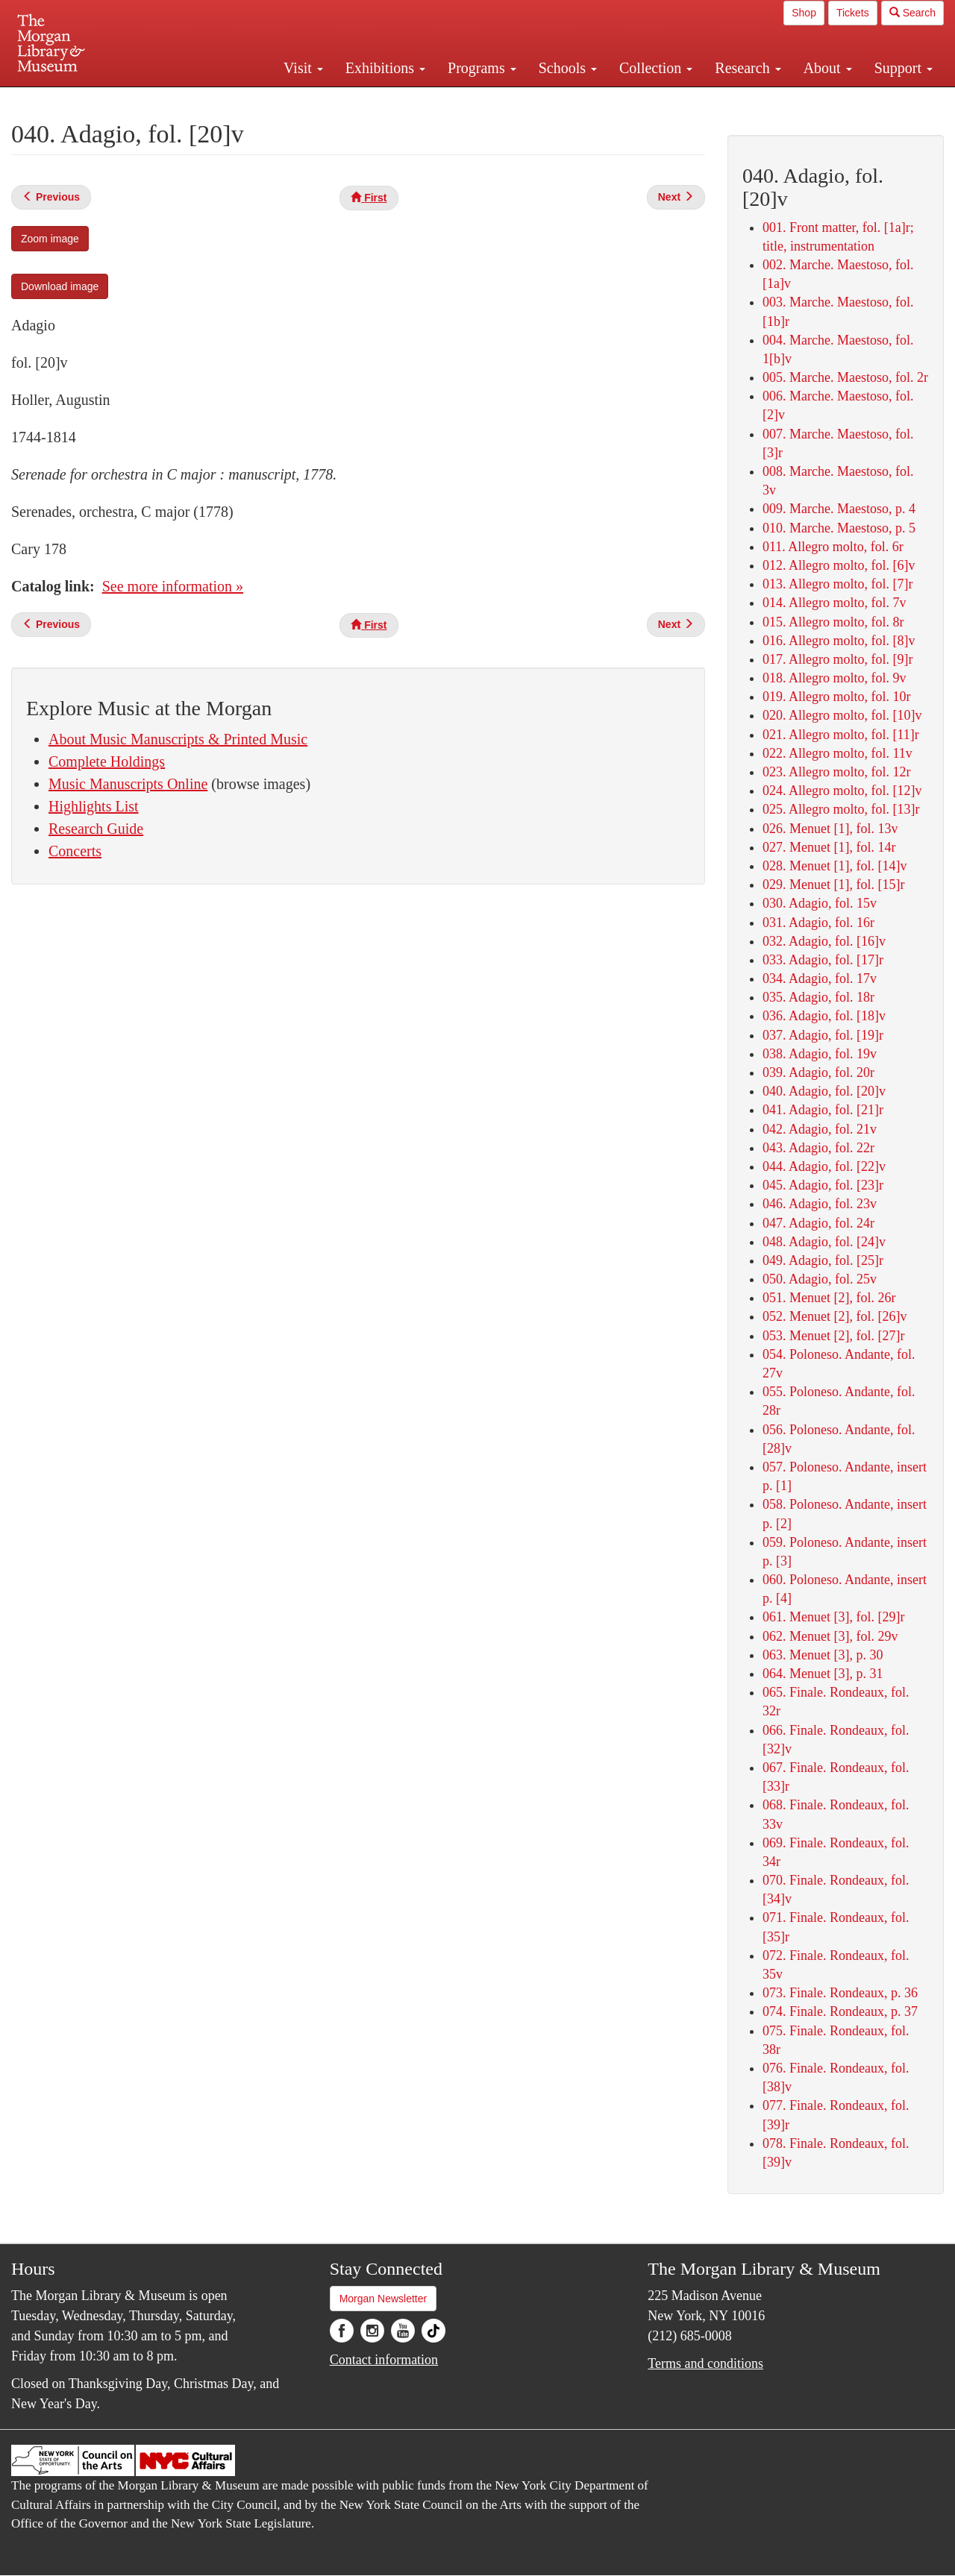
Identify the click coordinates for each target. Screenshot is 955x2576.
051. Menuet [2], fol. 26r (829, 1297)
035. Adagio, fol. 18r (818, 997)
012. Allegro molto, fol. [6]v (839, 565)
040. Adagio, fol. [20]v (824, 1091)
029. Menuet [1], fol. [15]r (833, 884)
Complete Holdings (106, 761)
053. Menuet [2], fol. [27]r (833, 1335)
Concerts (74, 851)
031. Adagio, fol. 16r (818, 922)
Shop (804, 13)
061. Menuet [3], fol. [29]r (833, 1616)
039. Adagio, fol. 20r (818, 1072)
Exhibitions (385, 68)
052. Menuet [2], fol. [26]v (835, 1316)
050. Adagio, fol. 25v (820, 1279)
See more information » (172, 586)
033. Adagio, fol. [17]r (823, 959)
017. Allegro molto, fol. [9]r (837, 659)
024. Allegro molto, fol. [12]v (842, 790)
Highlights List (93, 806)
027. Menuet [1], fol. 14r (829, 847)
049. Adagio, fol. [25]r (823, 1260)
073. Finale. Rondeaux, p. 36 (840, 1992)
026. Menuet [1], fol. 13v (830, 828)
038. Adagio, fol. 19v (820, 1053)
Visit (303, 68)
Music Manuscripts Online (127, 784)
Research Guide (95, 828)
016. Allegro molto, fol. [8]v (839, 640)
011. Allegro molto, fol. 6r (833, 546)
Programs (482, 68)
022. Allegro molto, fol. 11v (837, 753)
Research (747, 68)
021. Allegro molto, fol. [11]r (841, 734)
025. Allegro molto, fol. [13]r (841, 809)
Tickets (852, 13)
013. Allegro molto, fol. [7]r (837, 584)
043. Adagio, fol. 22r (818, 1147)
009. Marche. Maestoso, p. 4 (839, 508)
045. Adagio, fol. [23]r (823, 1185)
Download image (59, 286)
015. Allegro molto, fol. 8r (833, 622)
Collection (655, 68)
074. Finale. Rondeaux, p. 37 (840, 2011)
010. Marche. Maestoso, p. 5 (839, 528)
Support (903, 68)
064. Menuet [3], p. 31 (823, 1673)
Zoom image (50, 239)
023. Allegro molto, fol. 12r (836, 771)
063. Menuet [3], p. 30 (823, 1654)
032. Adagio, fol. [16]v (824, 941)
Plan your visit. (299, 100)
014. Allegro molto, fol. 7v (835, 602)
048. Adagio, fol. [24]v (824, 1241)
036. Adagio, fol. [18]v (824, 1015)
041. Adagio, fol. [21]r (823, 1109)
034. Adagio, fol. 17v (820, 978)
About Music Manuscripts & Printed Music (177, 739)
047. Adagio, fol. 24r (818, 1223)
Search (912, 13)
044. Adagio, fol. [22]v (824, 1166)
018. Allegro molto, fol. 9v (835, 677)
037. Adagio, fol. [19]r (823, 1035)
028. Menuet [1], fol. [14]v (835, 865)
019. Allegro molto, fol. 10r (836, 696)
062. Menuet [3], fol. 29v (830, 1636)
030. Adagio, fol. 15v (820, 903)
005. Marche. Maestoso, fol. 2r (845, 377)
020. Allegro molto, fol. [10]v (842, 715)
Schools (568, 68)
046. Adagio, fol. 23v (820, 1203)
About (828, 68)
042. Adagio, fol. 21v (820, 1129)
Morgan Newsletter (383, 2299)
